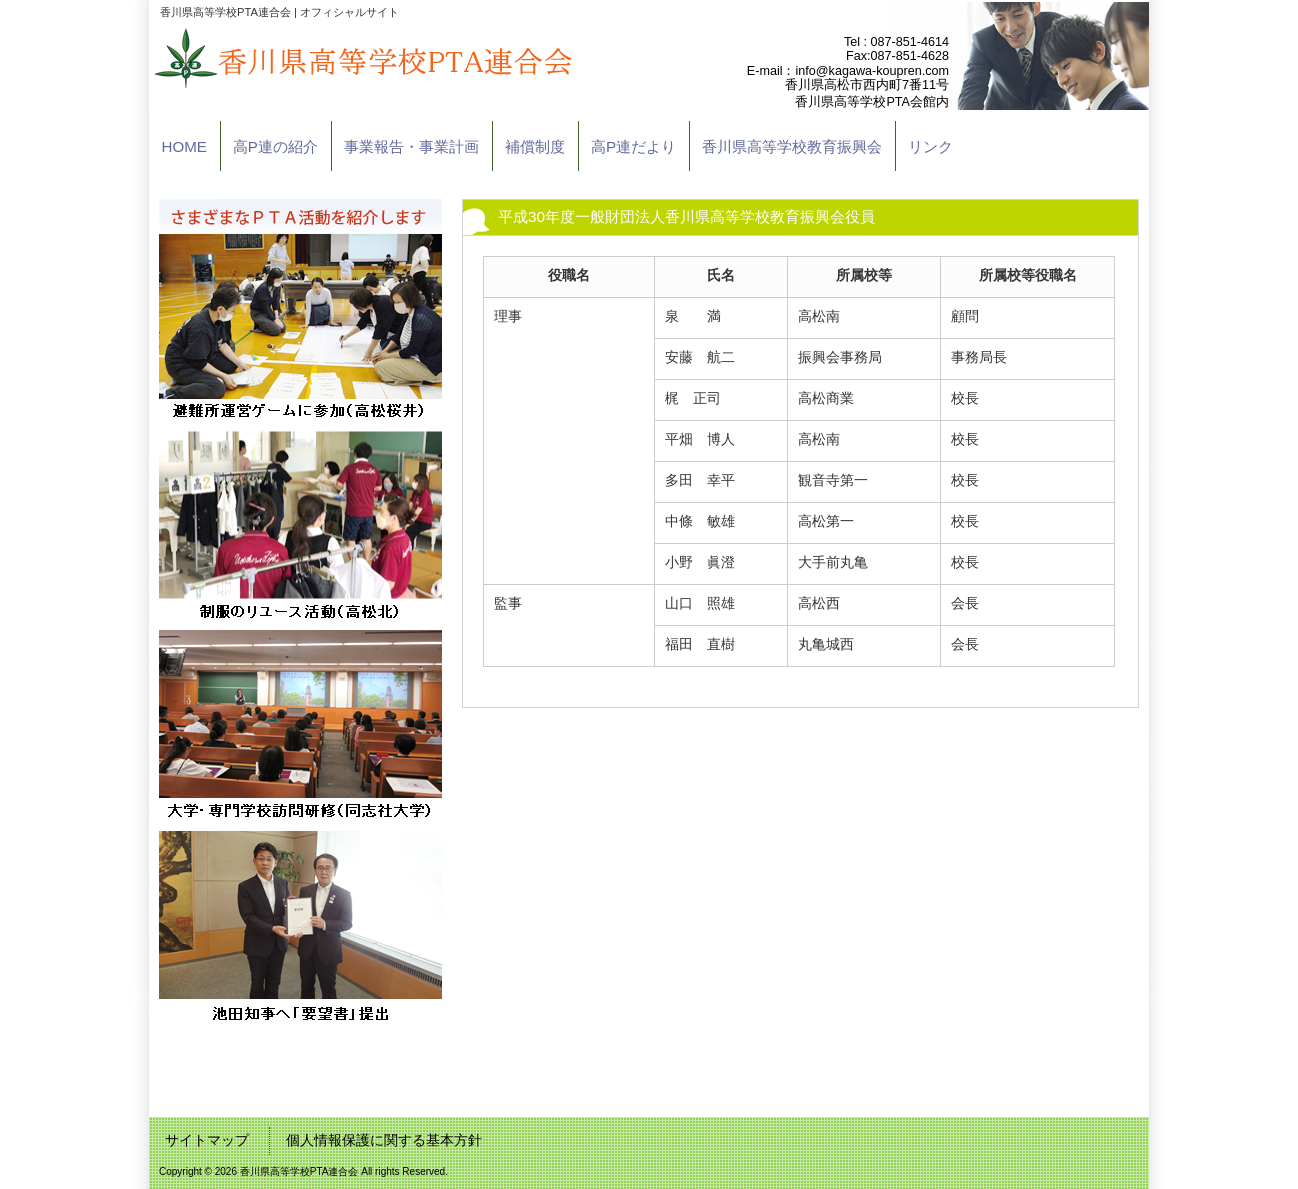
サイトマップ (207, 1140)
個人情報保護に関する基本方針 (384, 1140)
